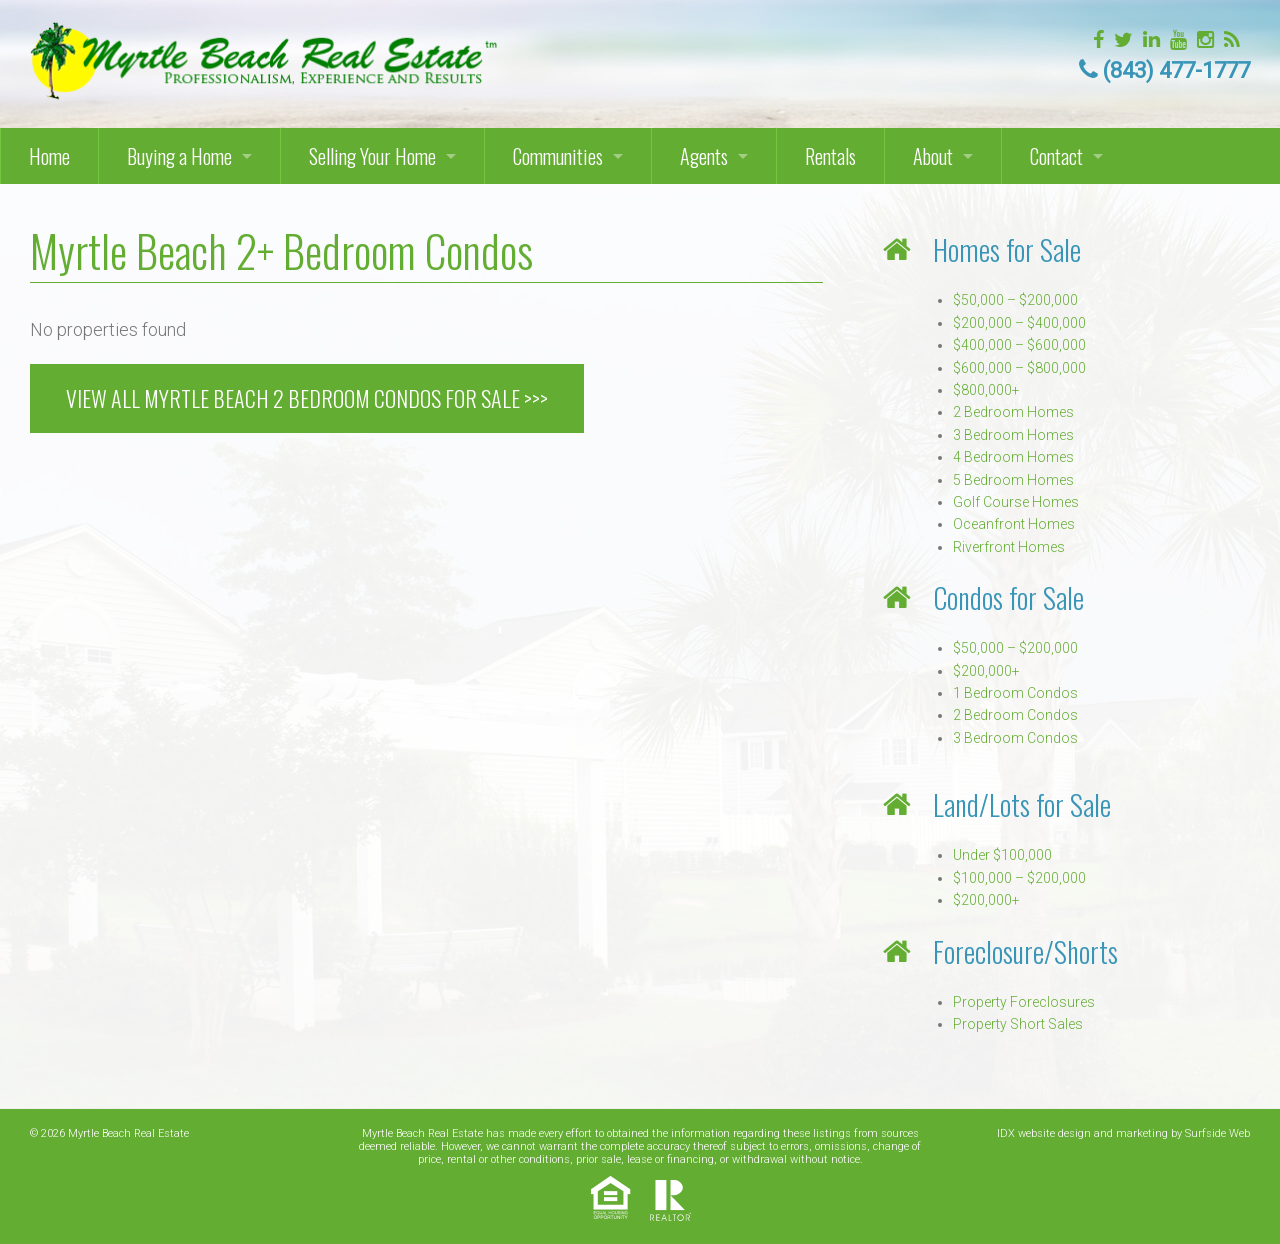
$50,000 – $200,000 (1015, 300)
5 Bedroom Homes (1013, 480)
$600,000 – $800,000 (1019, 368)
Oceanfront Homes (1014, 524)
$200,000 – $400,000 (1019, 323)
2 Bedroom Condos (1015, 715)
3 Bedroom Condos (1015, 738)
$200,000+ (986, 671)
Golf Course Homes (1016, 502)
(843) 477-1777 (1176, 70)
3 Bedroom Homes (1013, 435)
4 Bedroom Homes (1013, 457)
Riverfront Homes (1009, 547)
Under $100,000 (1002, 855)
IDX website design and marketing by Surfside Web (1123, 1133)
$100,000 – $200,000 (1019, 878)
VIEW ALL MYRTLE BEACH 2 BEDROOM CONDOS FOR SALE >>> (307, 398)
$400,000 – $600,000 (1019, 345)
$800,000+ (986, 390)
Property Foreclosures (1024, 1002)
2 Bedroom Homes (1013, 412)
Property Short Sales (1018, 1024)
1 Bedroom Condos (1015, 693)
